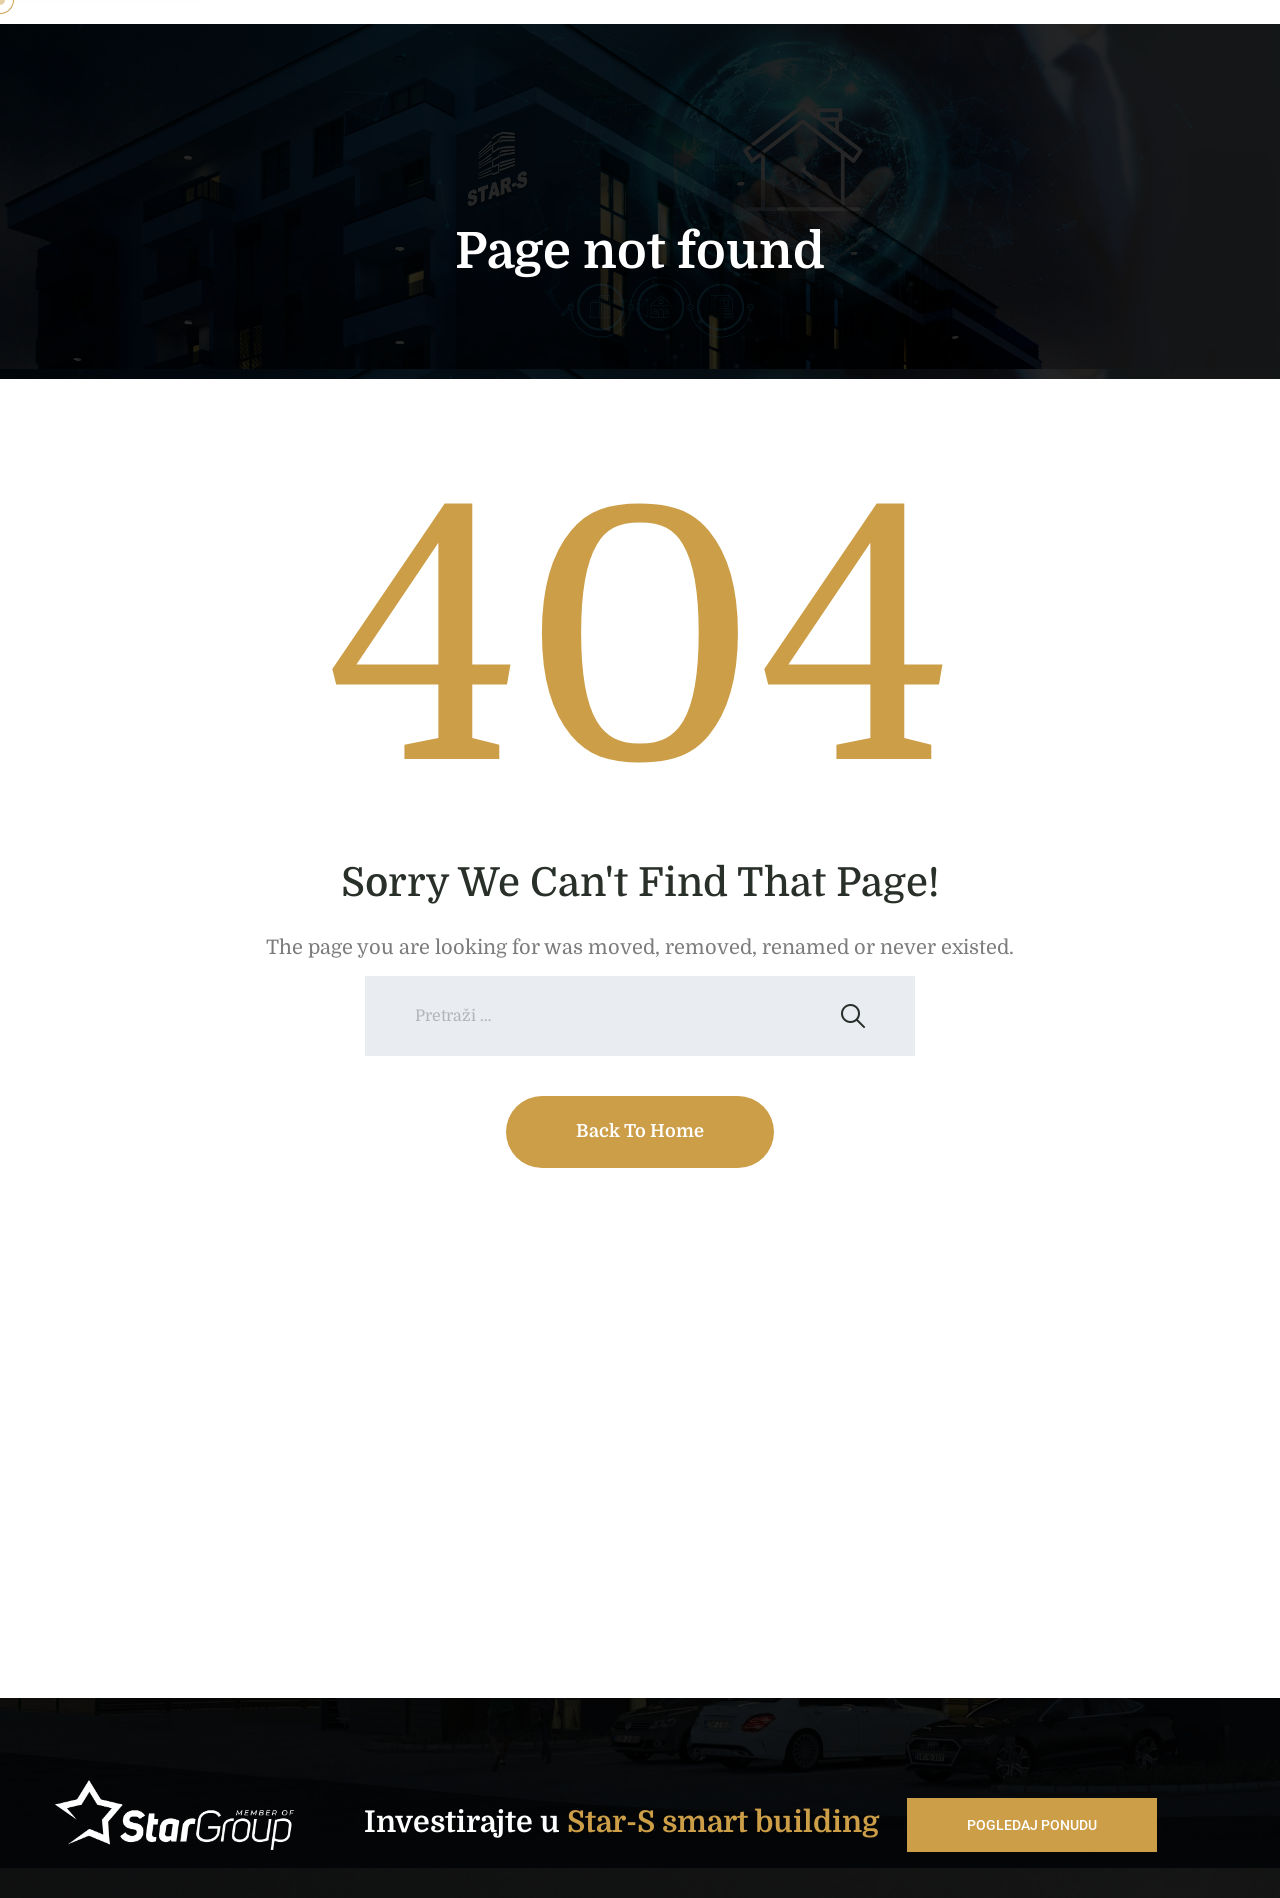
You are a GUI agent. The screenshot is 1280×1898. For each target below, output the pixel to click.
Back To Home (640, 1131)
